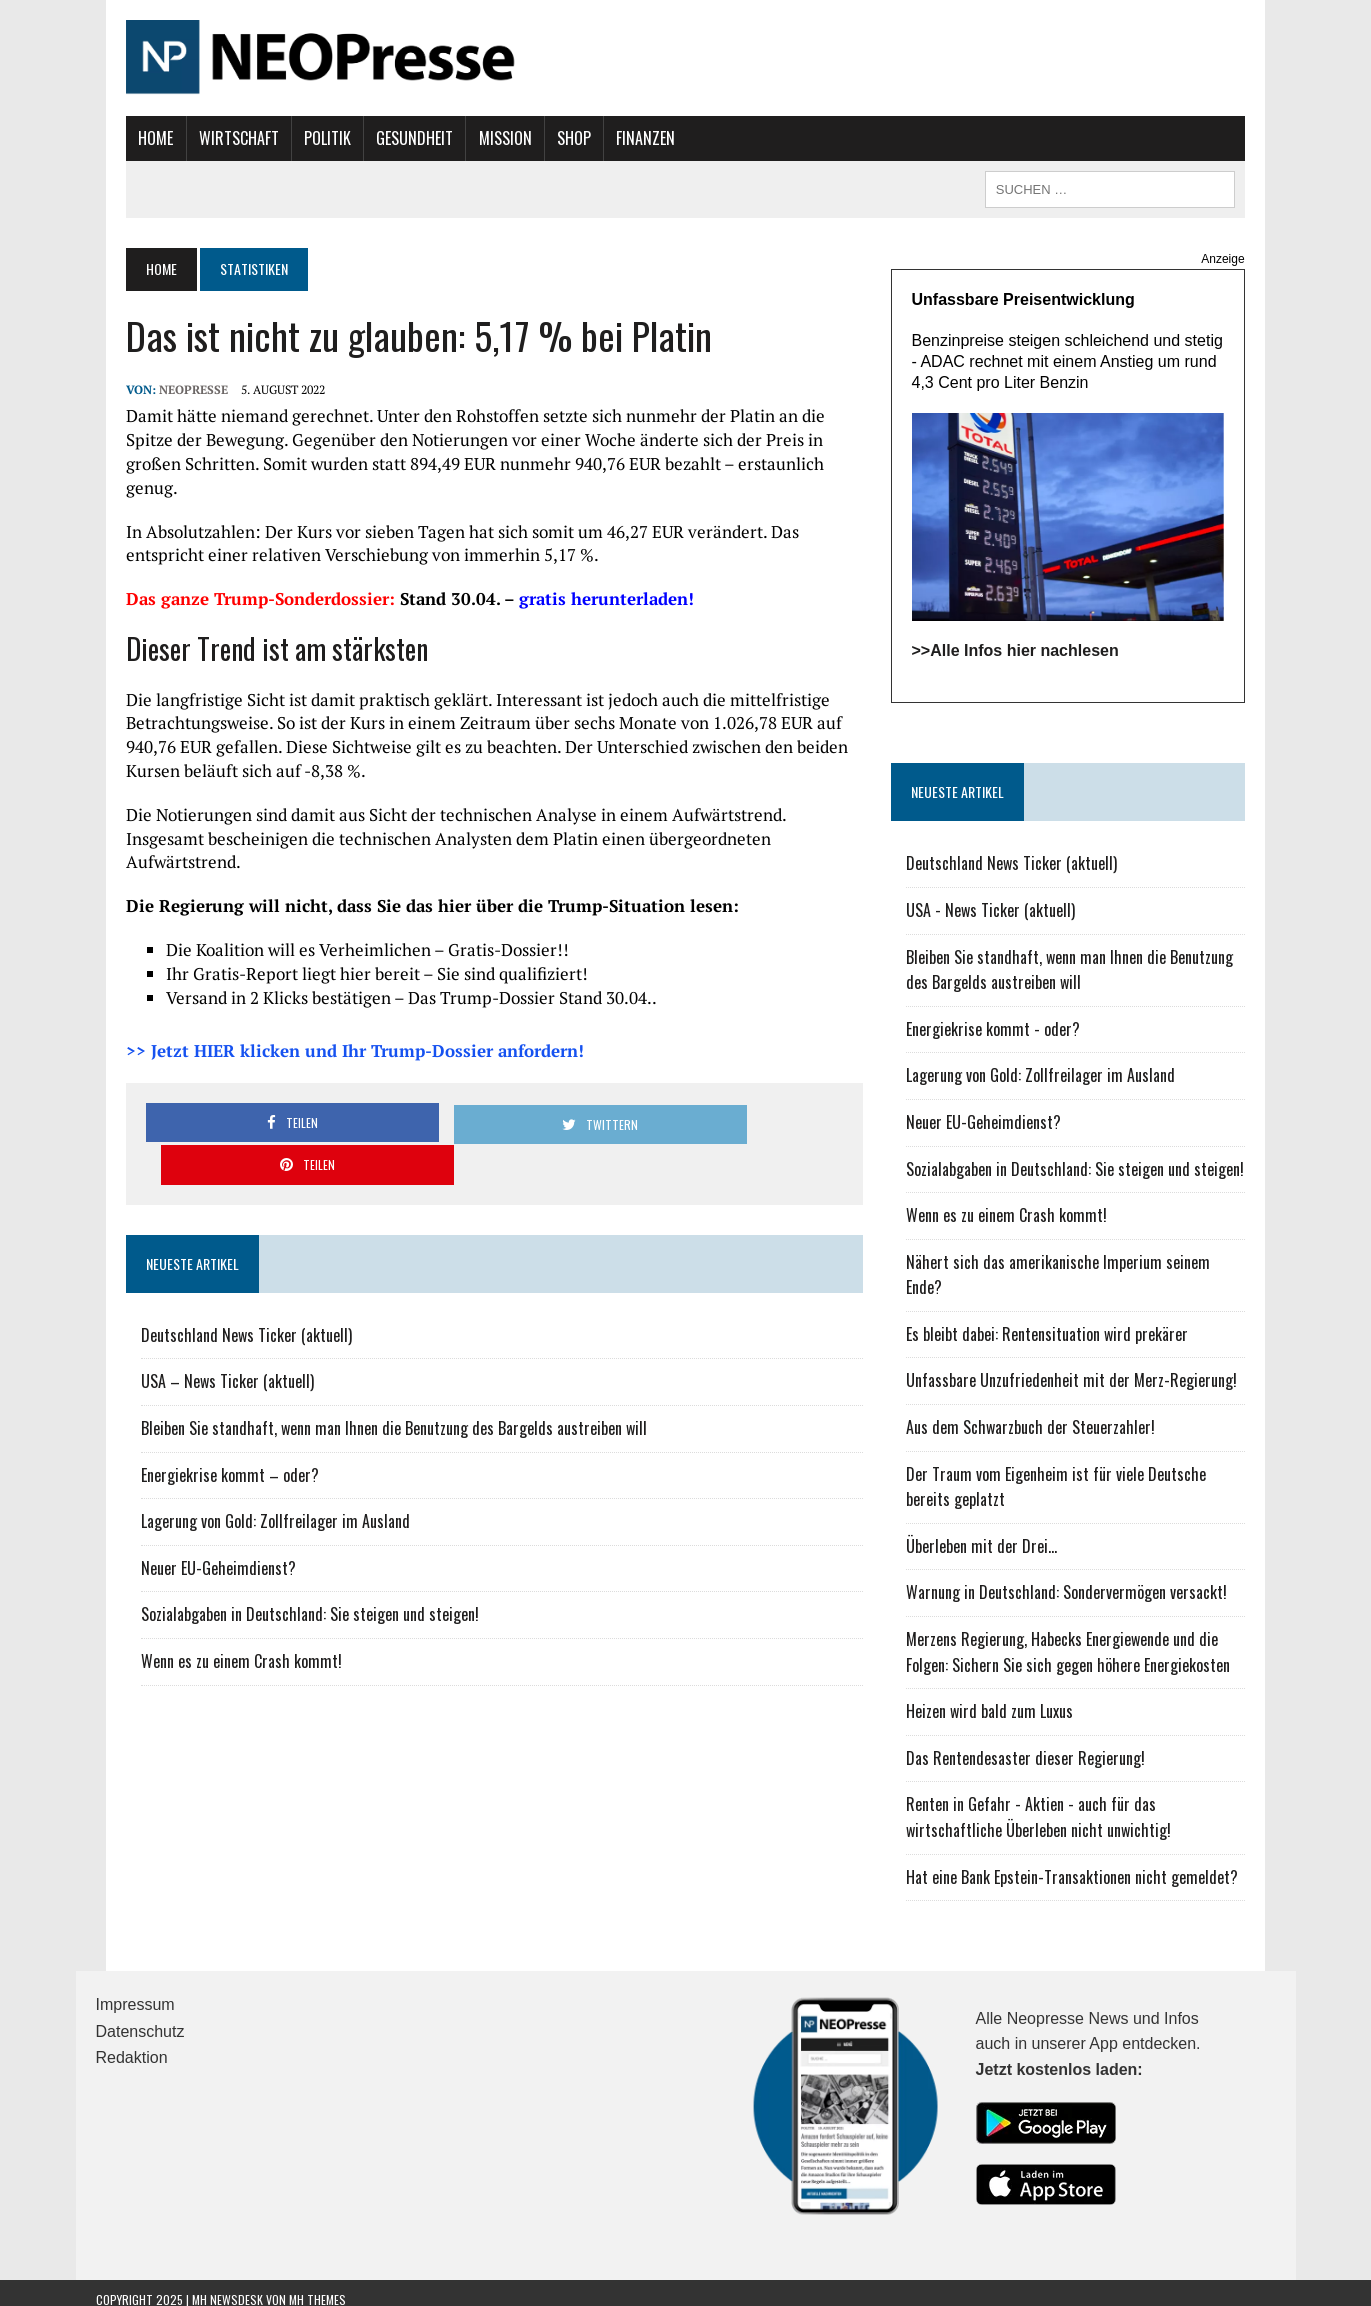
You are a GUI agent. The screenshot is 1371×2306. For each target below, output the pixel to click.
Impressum (135, 1992)
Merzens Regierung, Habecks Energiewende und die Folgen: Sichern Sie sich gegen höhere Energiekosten (1096, 1639)
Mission (474, 138)
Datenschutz (140, 2018)
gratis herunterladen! (576, 574)
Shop (543, 138)
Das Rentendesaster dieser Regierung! (1036, 1745)
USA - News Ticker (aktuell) (1001, 923)
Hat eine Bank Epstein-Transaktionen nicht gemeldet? (1083, 1864)
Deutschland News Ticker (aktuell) (216, 1245)
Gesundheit (384, 138)
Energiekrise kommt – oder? (200, 1385)
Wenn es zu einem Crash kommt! (211, 1571)
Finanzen (615, 138)
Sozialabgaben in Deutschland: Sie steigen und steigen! (280, 1525)
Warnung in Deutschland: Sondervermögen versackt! (1077, 1580)
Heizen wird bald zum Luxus (1000, 1699)
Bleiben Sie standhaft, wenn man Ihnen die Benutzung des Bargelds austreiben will (364, 1338)
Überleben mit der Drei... (992, 1533)
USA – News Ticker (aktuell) (197, 1292)
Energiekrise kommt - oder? (1004, 1042)
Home (125, 138)
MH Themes (317, 2286)
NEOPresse (163, 389)
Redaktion (132, 2045)
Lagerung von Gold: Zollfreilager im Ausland (245, 1431)
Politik (296, 138)
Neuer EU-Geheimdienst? (188, 1478)
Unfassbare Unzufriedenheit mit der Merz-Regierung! (1082, 1368)
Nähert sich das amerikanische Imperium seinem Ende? (1089, 1275)
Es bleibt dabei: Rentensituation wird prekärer (1058, 1321)
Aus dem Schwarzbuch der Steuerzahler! (1041, 1414)
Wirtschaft (208, 138)
